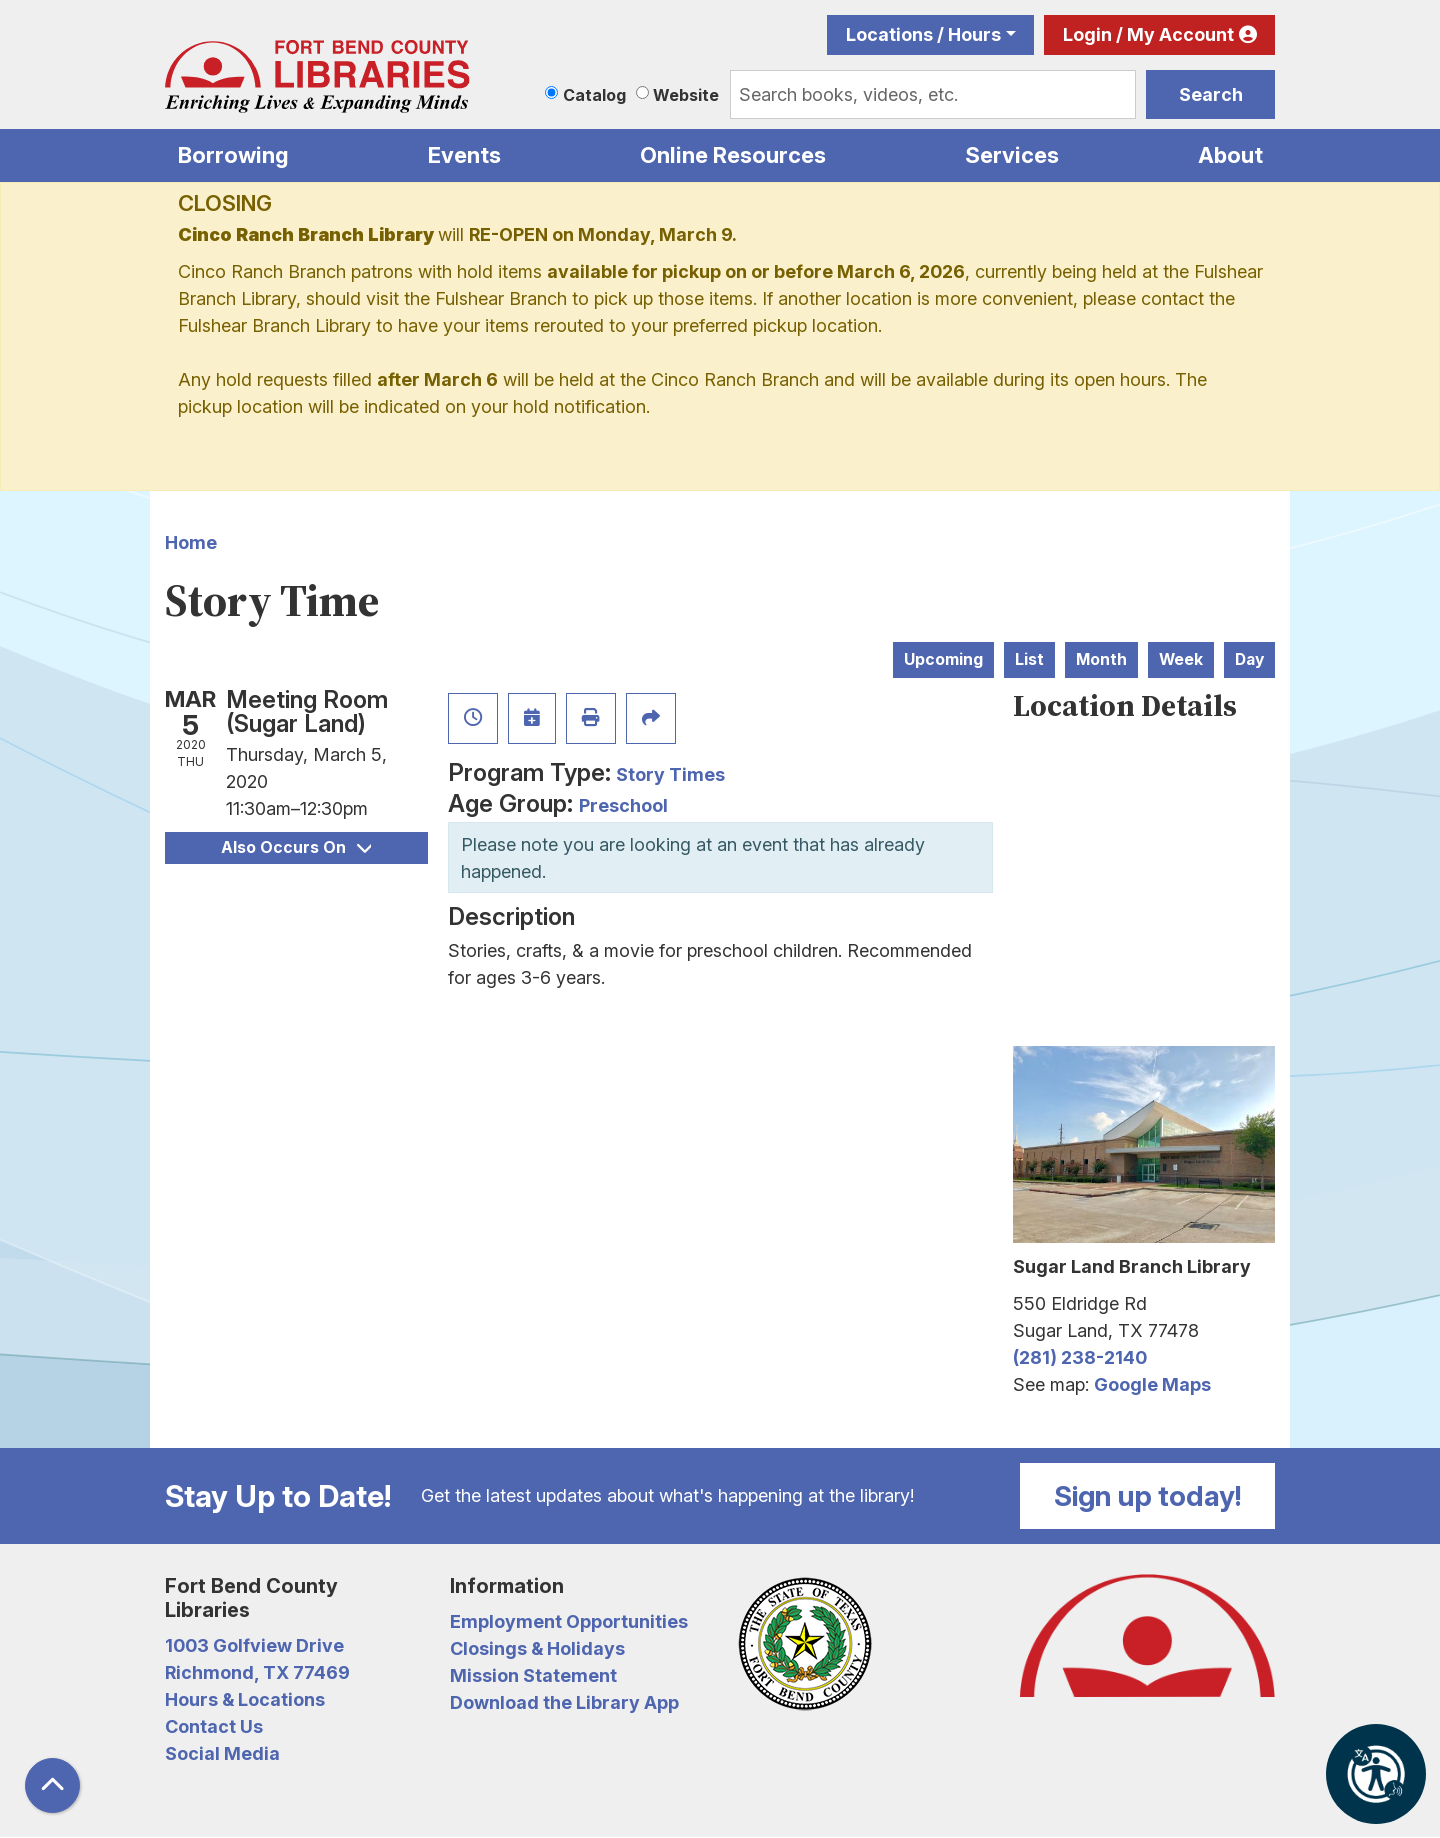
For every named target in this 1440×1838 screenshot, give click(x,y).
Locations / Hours (923, 34)
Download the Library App (564, 1702)
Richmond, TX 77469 (257, 1672)
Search (1211, 94)
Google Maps (1152, 1384)
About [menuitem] (1230, 155)
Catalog (594, 95)
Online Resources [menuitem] (733, 155)
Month (1101, 659)
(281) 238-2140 (1080, 1357)
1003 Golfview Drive (254, 1645)
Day (1249, 659)
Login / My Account (1148, 34)
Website (686, 95)
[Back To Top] (52, 1785)
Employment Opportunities (569, 1621)
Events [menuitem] (464, 155)
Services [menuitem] (1012, 155)
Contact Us (214, 1726)
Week (1181, 659)
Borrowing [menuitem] (233, 155)
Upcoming (943, 659)
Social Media (222, 1753)
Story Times (670, 774)
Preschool (623, 805)
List (1029, 659)
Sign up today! (1148, 1496)
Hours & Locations (245, 1699)
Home (191, 542)
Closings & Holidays (537, 1648)
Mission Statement (533, 1675)
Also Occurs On (296, 847)
